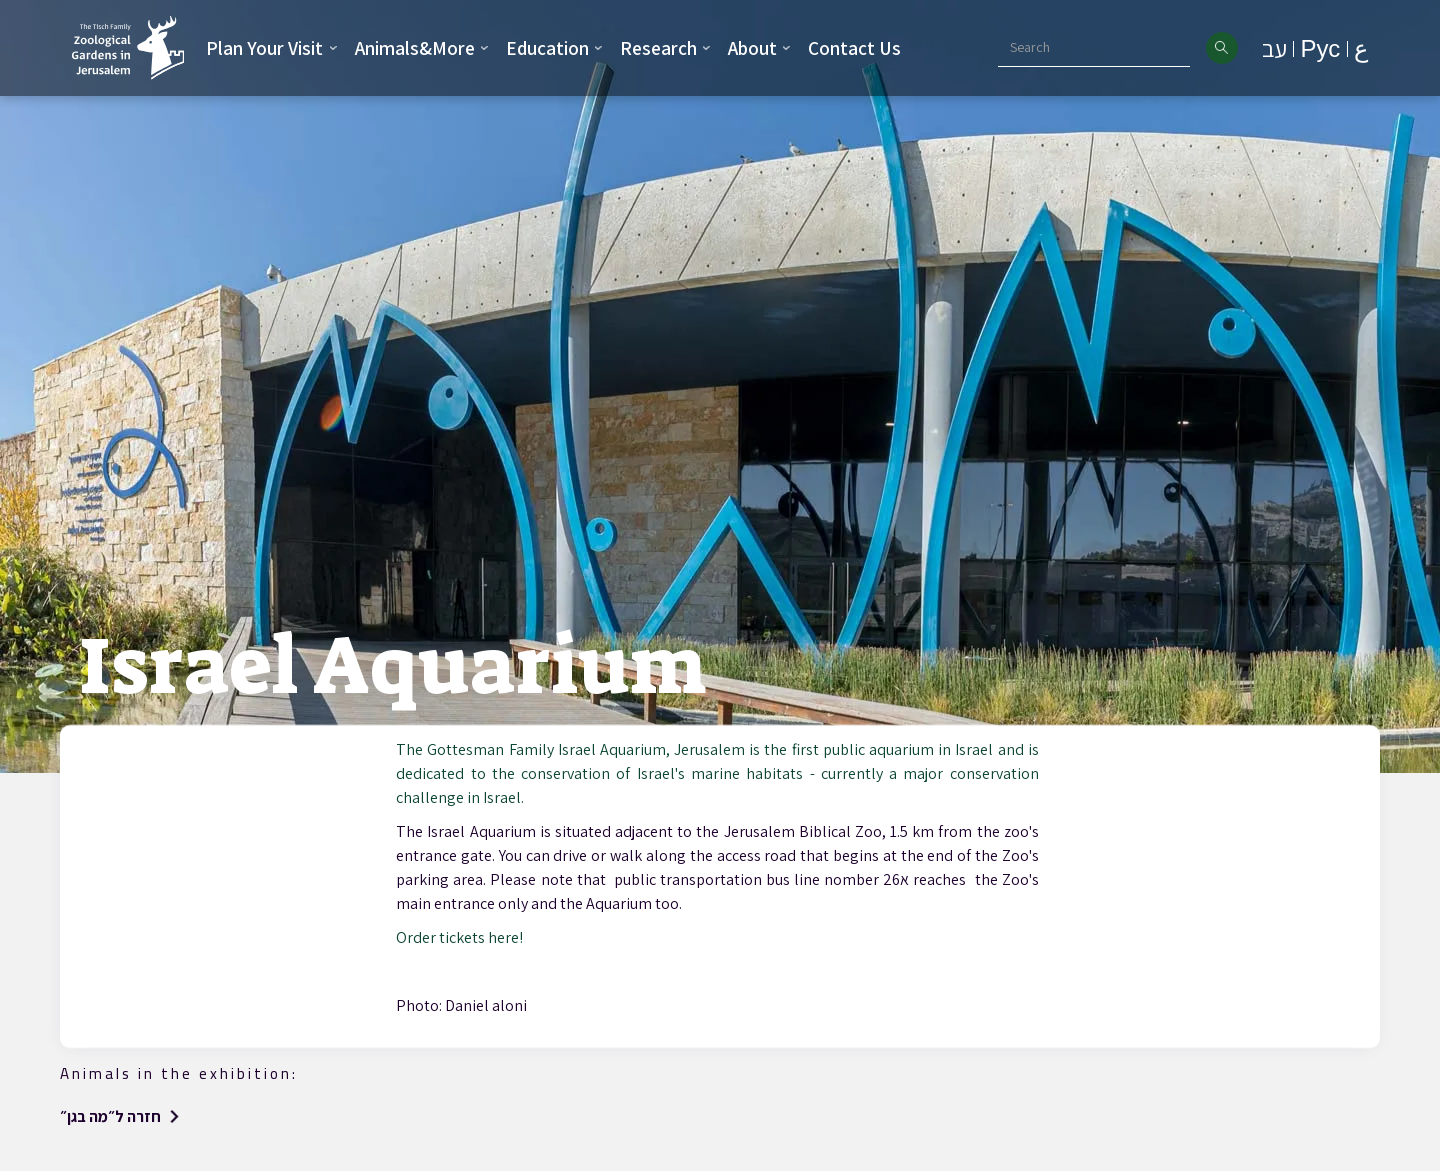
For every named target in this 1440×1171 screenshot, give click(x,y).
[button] (272, 48)
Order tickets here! (459, 937)
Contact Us (854, 48)
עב (1274, 48)
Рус (1320, 48)
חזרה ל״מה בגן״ (110, 1116)
